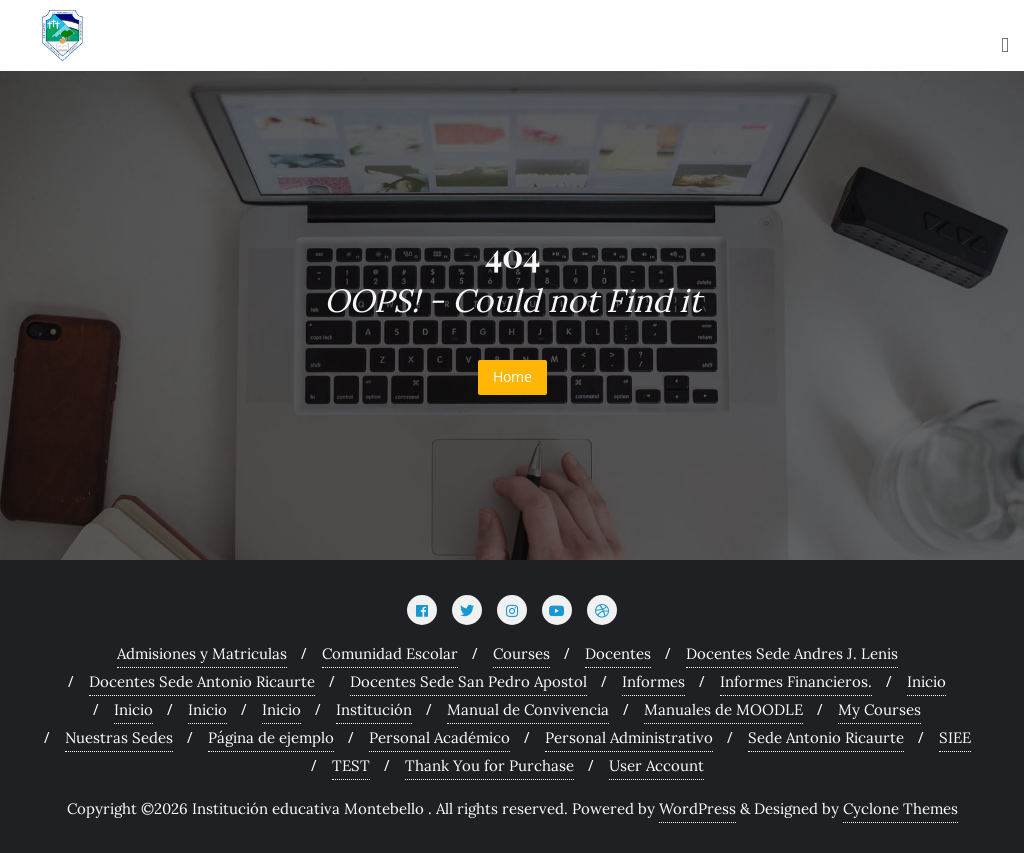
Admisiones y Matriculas (202, 653)
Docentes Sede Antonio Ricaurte (202, 681)
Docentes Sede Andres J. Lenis (792, 653)
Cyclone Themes (900, 808)
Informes (653, 681)
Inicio (926, 681)
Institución (374, 709)
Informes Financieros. (796, 681)
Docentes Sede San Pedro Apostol (468, 681)
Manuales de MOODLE (723, 709)
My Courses (879, 709)
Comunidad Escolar (390, 653)
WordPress (697, 808)
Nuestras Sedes (119, 737)
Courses (521, 653)
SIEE (955, 737)
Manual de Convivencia (528, 709)
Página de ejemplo (271, 737)
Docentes (618, 653)
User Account (656, 765)
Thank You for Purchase (489, 765)
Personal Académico (439, 737)
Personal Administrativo (629, 737)
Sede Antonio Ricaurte (826, 737)
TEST (351, 765)
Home (512, 376)
